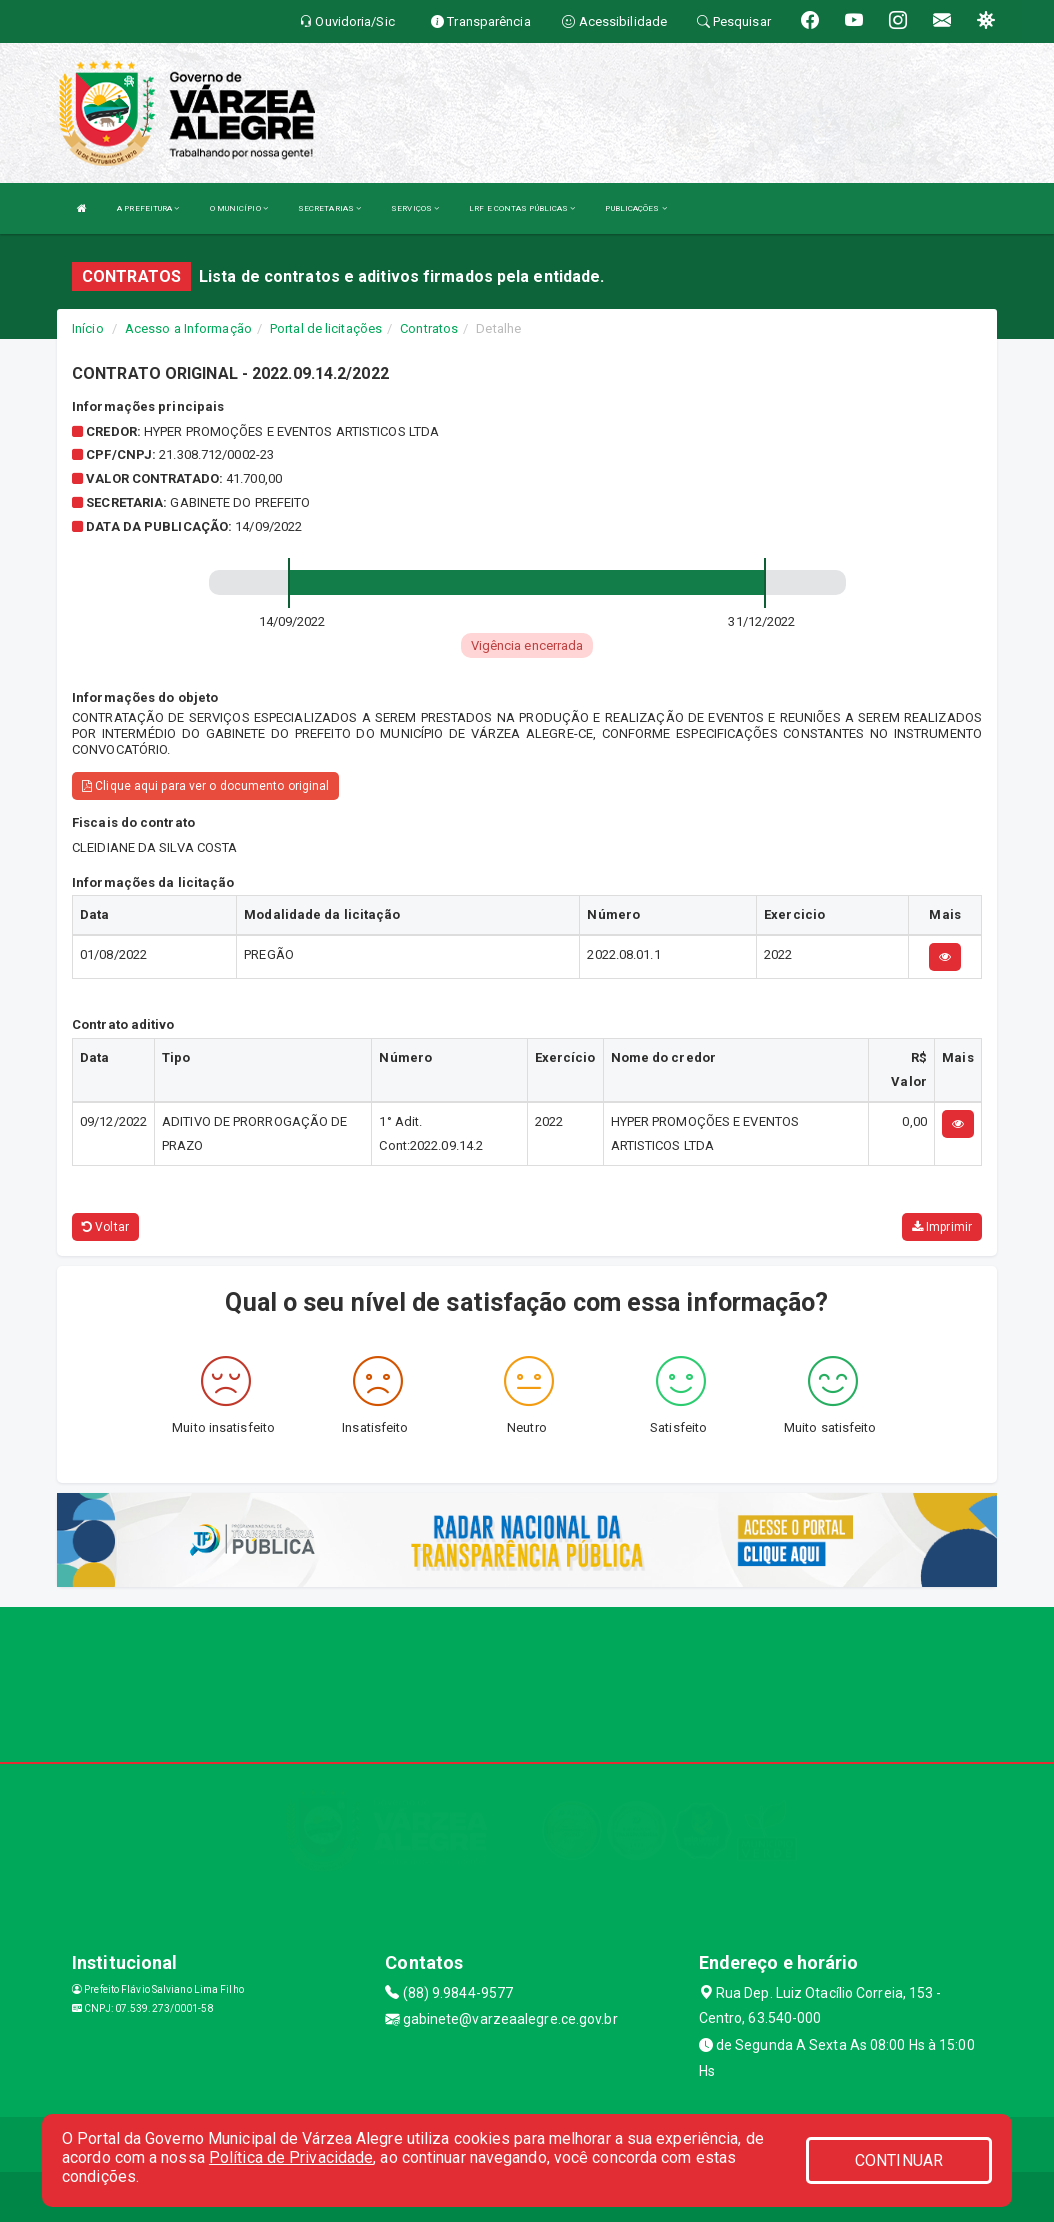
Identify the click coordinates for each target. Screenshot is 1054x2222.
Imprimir (942, 1227)
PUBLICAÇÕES (635, 208)
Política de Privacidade (291, 2157)
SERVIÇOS (415, 208)
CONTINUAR (899, 2160)
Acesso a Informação (188, 328)
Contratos (429, 328)
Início (88, 328)
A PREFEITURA (148, 208)
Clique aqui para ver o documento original (205, 786)
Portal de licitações (326, 328)
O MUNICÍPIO (239, 208)
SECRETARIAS (329, 208)
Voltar (105, 1227)
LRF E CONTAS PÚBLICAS (522, 208)
